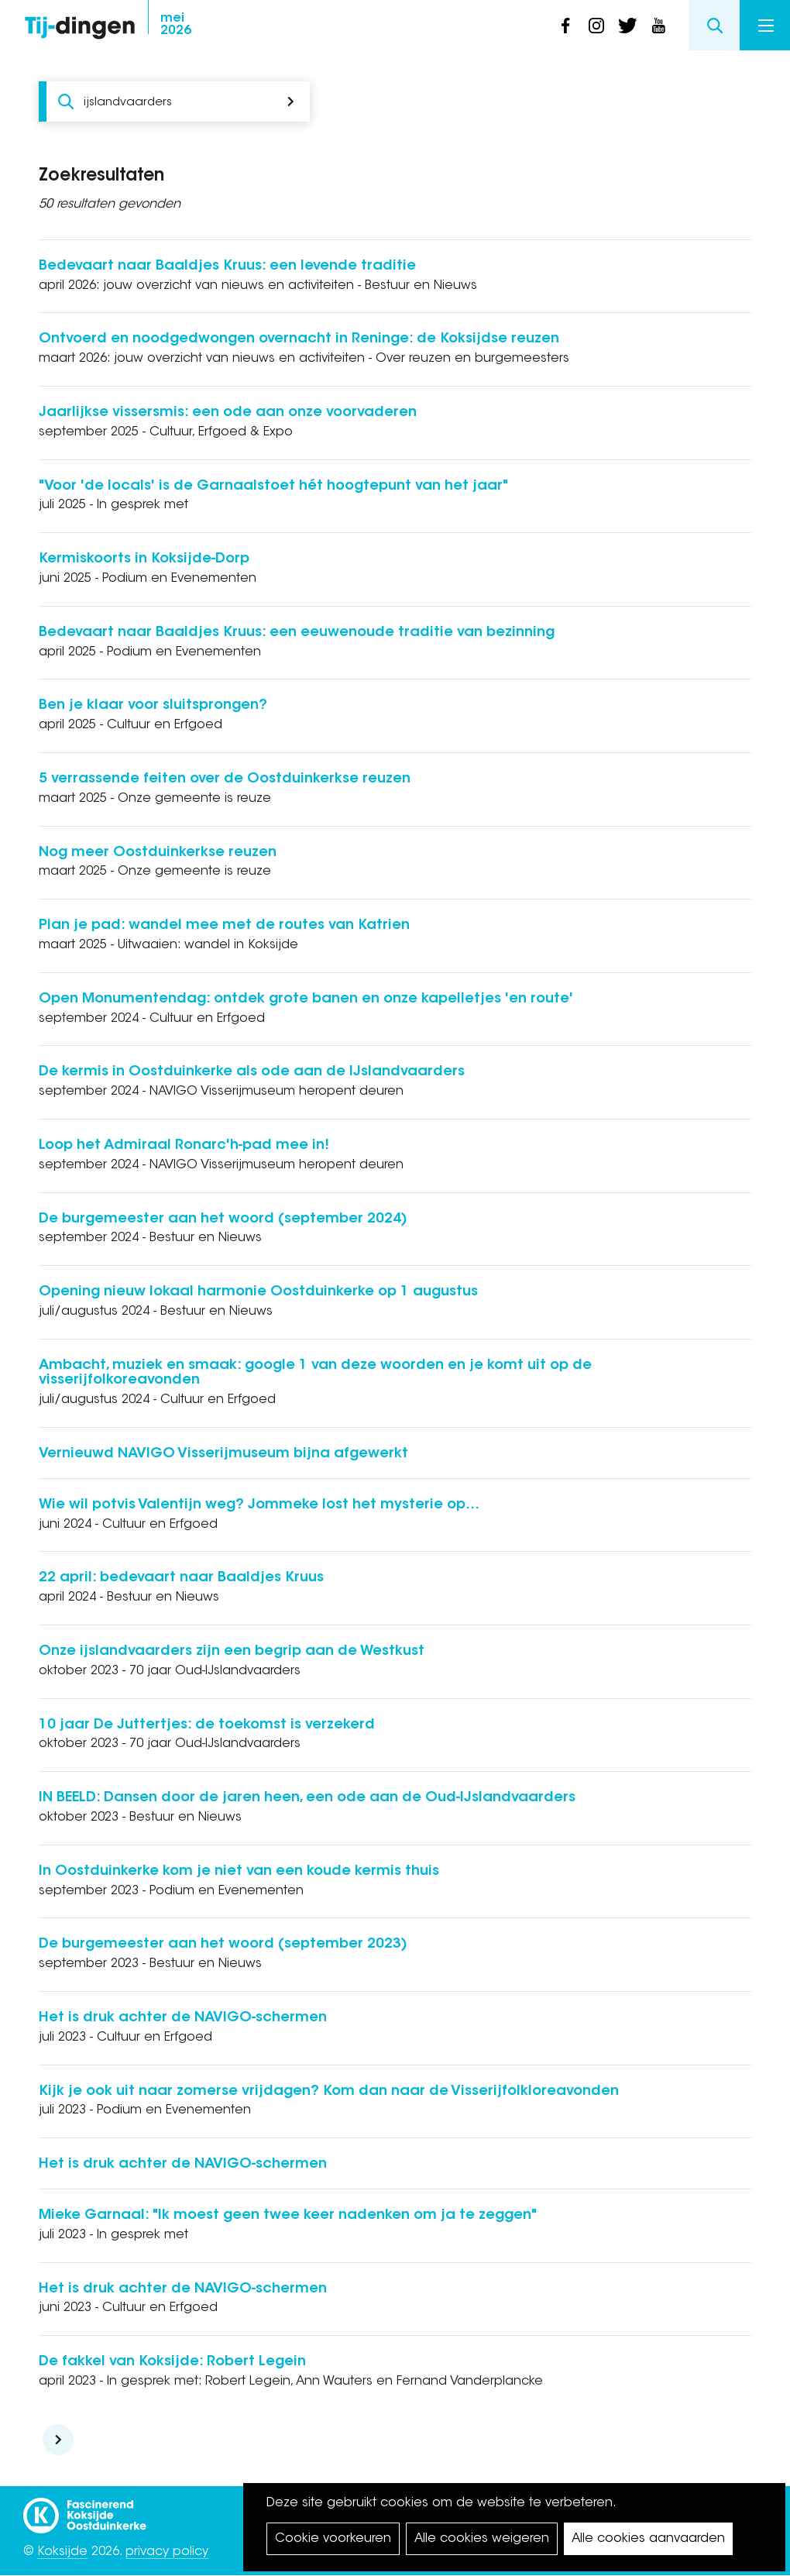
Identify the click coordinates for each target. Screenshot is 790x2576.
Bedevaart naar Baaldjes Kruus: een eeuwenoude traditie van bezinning (297, 633)
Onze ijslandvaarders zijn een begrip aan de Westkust (231, 1652)
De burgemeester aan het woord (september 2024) (223, 1219)
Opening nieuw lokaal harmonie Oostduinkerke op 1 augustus (258, 1292)
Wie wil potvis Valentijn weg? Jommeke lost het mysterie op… (259, 1505)
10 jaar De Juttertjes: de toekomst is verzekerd (207, 1725)
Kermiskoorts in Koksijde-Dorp (144, 559)
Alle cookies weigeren (481, 2539)
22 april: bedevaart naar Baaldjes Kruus (181, 1578)
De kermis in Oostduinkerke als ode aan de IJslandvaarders (252, 1072)
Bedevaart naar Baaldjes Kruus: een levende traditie (227, 266)
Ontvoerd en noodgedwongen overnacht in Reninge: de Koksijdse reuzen (299, 339)
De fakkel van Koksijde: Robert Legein (172, 2362)
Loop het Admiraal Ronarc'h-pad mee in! (184, 1146)
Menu (766, 25)
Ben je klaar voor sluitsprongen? (153, 706)
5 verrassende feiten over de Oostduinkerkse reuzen (224, 779)
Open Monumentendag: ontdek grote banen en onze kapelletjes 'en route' (306, 999)
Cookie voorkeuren (333, 2539)
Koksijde (62, 2552)
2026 (175, 24)
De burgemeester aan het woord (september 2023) (223, 1945)
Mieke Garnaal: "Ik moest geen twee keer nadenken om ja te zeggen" (288, 2216)
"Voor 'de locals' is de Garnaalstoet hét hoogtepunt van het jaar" (273, 487)
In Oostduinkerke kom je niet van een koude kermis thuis (239, 1872)
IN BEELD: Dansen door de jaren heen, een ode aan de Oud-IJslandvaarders (307, 1798)
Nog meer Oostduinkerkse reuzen (157, 853)
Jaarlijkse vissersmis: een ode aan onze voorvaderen (228, 413)
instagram (596, 25)
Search (714, 25)
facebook (565, 25)
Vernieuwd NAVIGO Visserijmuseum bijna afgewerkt (223, 1454)
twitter (627, 25)
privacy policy (166, 2552)
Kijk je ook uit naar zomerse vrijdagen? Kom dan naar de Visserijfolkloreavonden (329, 2092)
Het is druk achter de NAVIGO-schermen (183, 2018)
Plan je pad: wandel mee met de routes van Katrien (224, 926)
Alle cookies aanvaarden (648, 2539)
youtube (658, 25)
